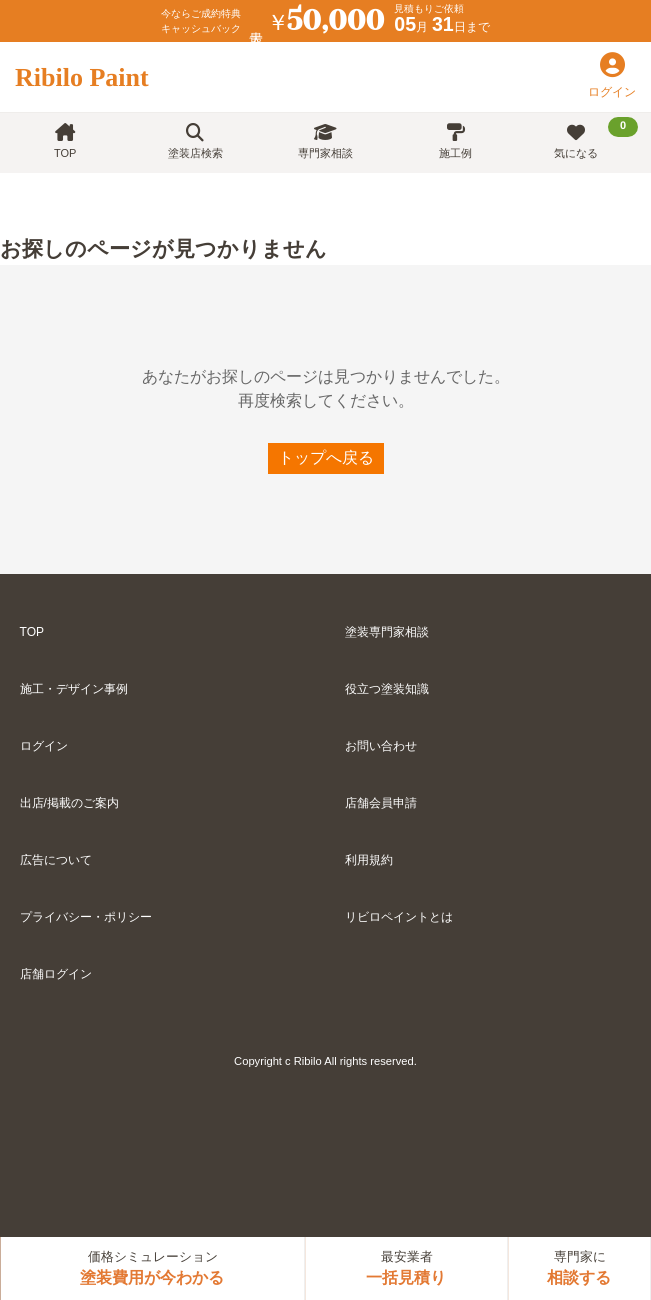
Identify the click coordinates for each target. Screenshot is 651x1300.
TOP (65, 141)
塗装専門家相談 (387, 632)
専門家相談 (325, 141)
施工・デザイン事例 (74, 689)
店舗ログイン (56, 974)
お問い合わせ (381, 746)
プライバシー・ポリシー (86, 917)
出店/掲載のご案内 (69, 803)
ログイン (44, 746)
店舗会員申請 (381, 803)
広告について (56, 860)
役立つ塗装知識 (387, 689)
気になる (596, 138)
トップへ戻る (326, 457)
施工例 (455, 141)
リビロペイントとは (399, 917)
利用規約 (369, 860)
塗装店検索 (195, 141)
